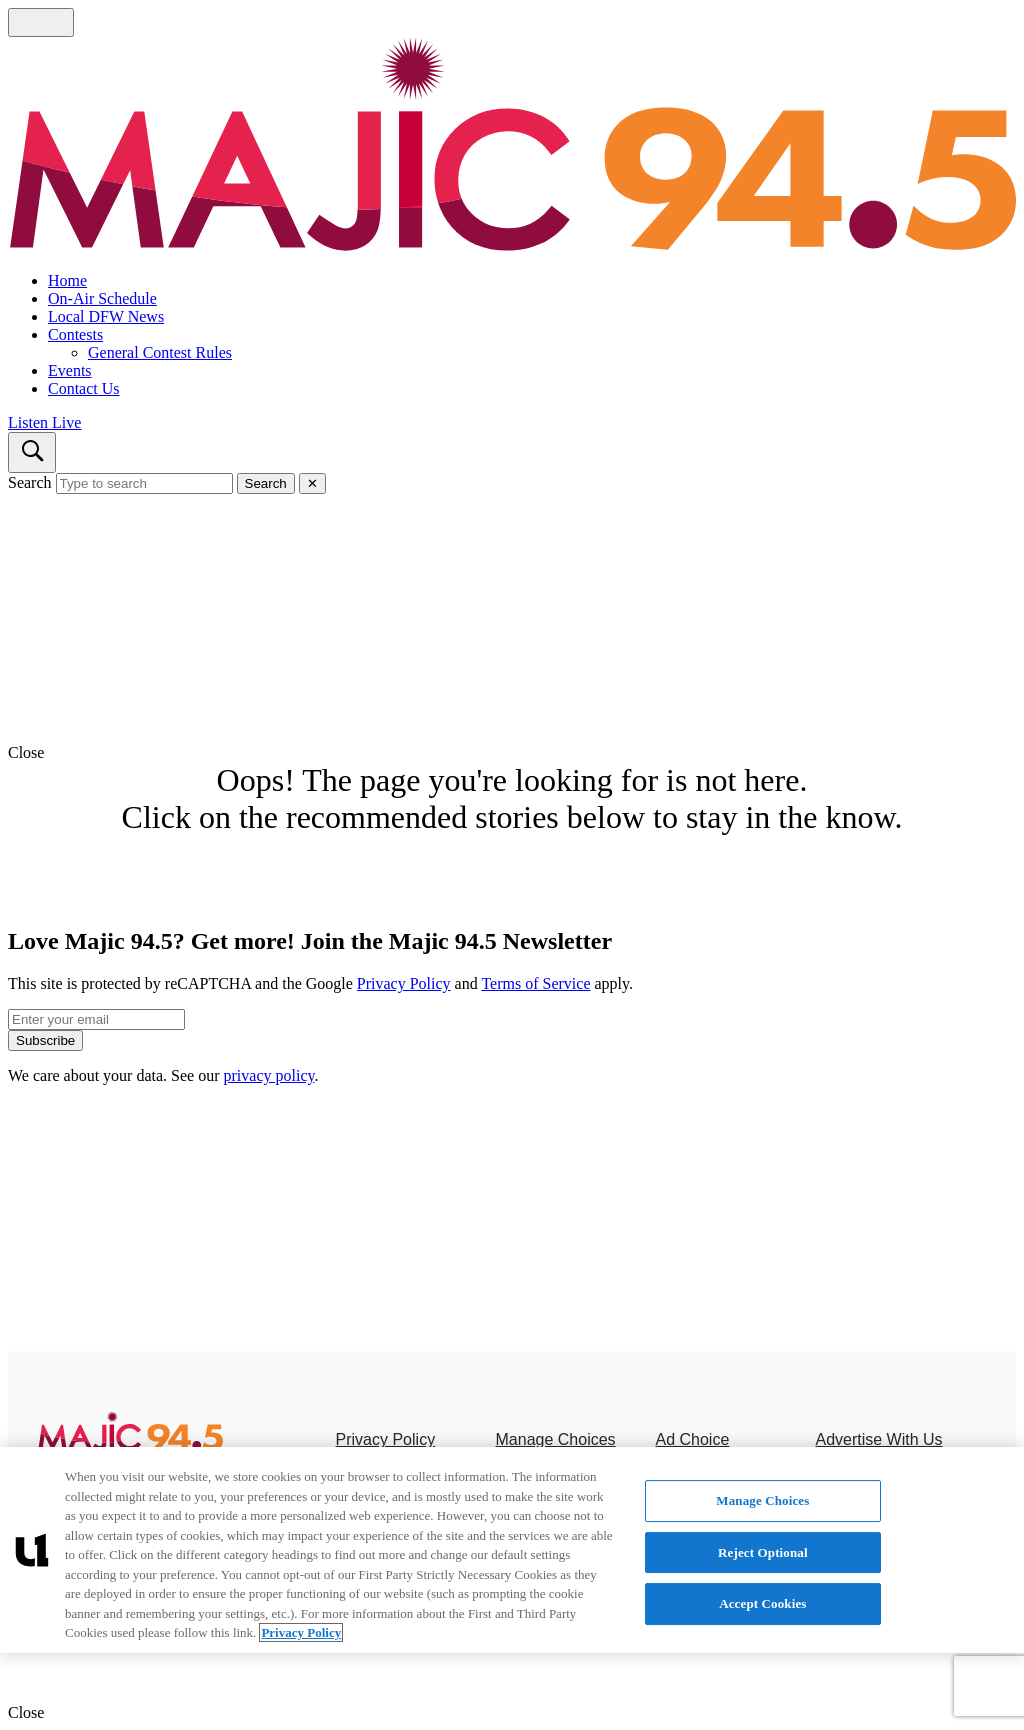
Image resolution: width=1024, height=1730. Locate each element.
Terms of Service (535, 983)
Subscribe (45, 1040)
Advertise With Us (878, 1439)
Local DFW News (106, 316)
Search (30, 482)
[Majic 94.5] (130, 1445)
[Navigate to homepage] (512, 146)
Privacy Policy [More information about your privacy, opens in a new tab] (301, 1632)
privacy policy (269, 1075)
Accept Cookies (762, 1603)
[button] (512, 753)
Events (70, 370)
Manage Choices (556, 1439)
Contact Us (84, 388)
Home (67, 280)
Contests (75, 334)
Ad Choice (692, 1439)
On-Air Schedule (102, 298)
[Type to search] (144, 483)
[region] (512, 1550)
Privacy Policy (404, 983)
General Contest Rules (160, 352)
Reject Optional (763, 1552)
